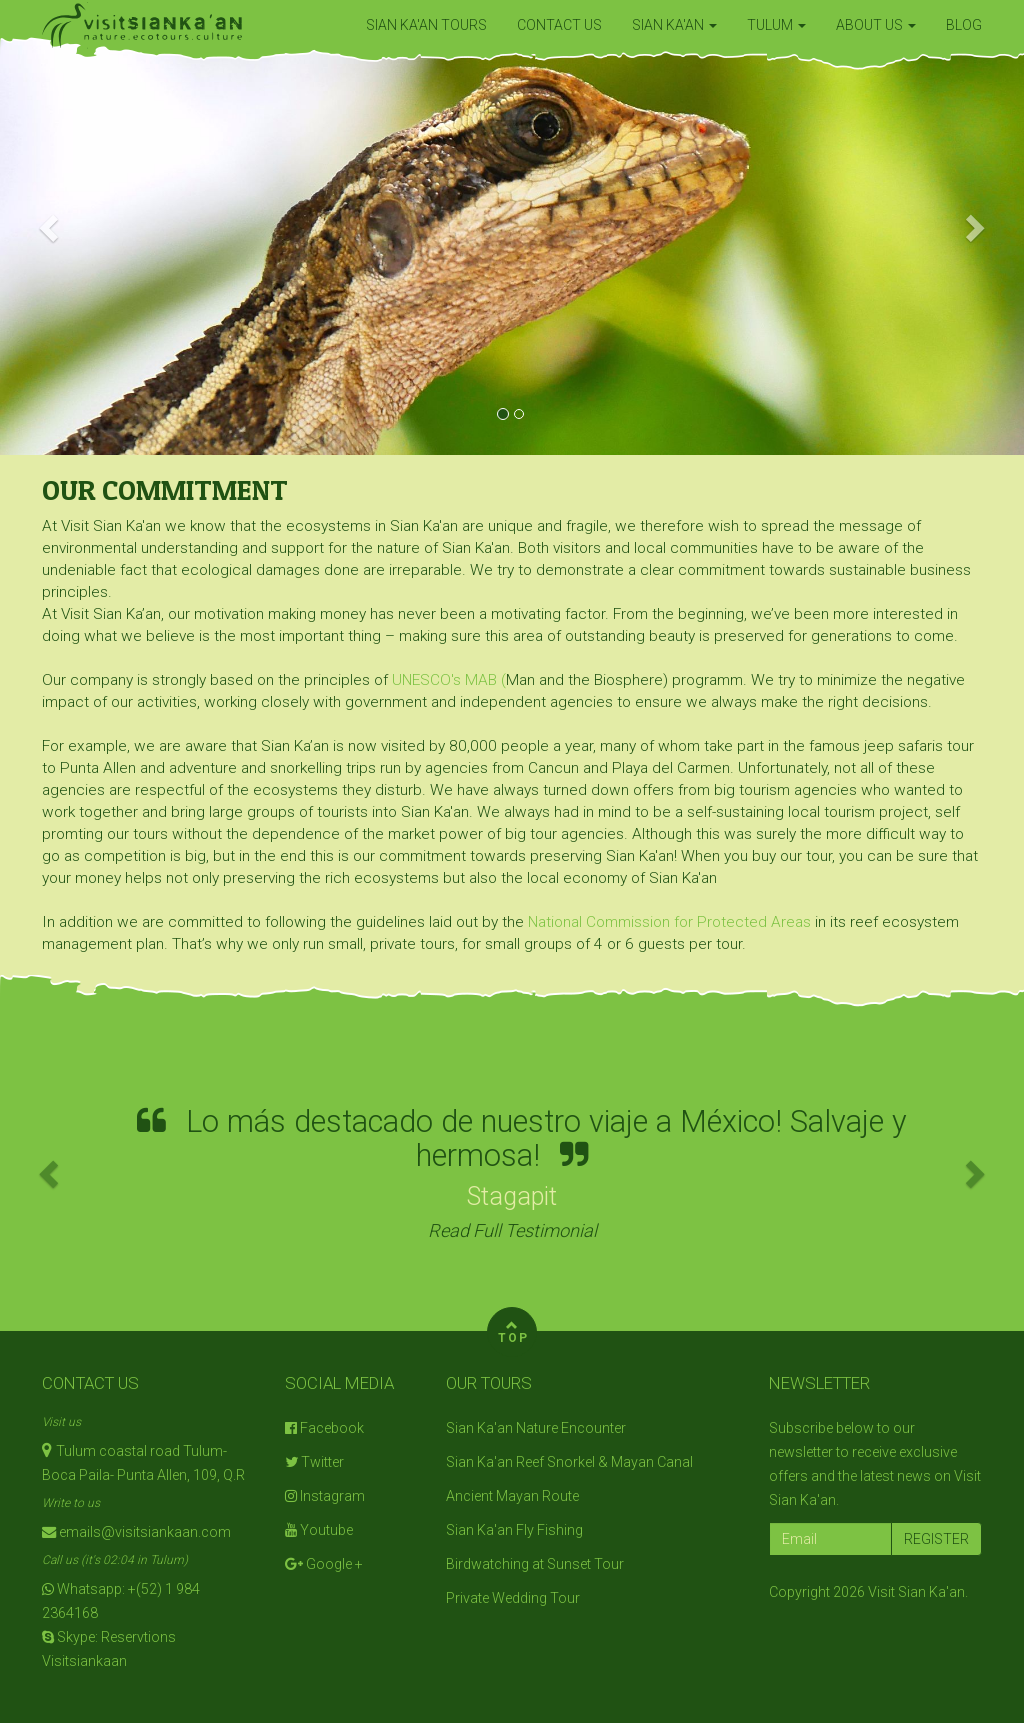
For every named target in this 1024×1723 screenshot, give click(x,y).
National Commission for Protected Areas (671, 922)
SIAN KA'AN (674, 25)
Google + (324, 1564)
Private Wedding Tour (513, 1598)
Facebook (324, 1428)
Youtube (319, 1530)
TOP (513, 1329)
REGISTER (936, 1539)
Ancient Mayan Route (512, 1496)
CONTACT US (559, 25)
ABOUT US (876, 25)
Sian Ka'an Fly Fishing (514, 1530)
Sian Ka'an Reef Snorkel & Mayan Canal (569, 1462)
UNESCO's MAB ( (449, 680)
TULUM (776, 25)
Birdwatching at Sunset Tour (535, 1564)
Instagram (325, 1496)
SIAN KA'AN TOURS (426, 25)
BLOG (964, 25)
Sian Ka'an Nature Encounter (536, 1428)
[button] (51, 227)
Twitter (314, 1462)
